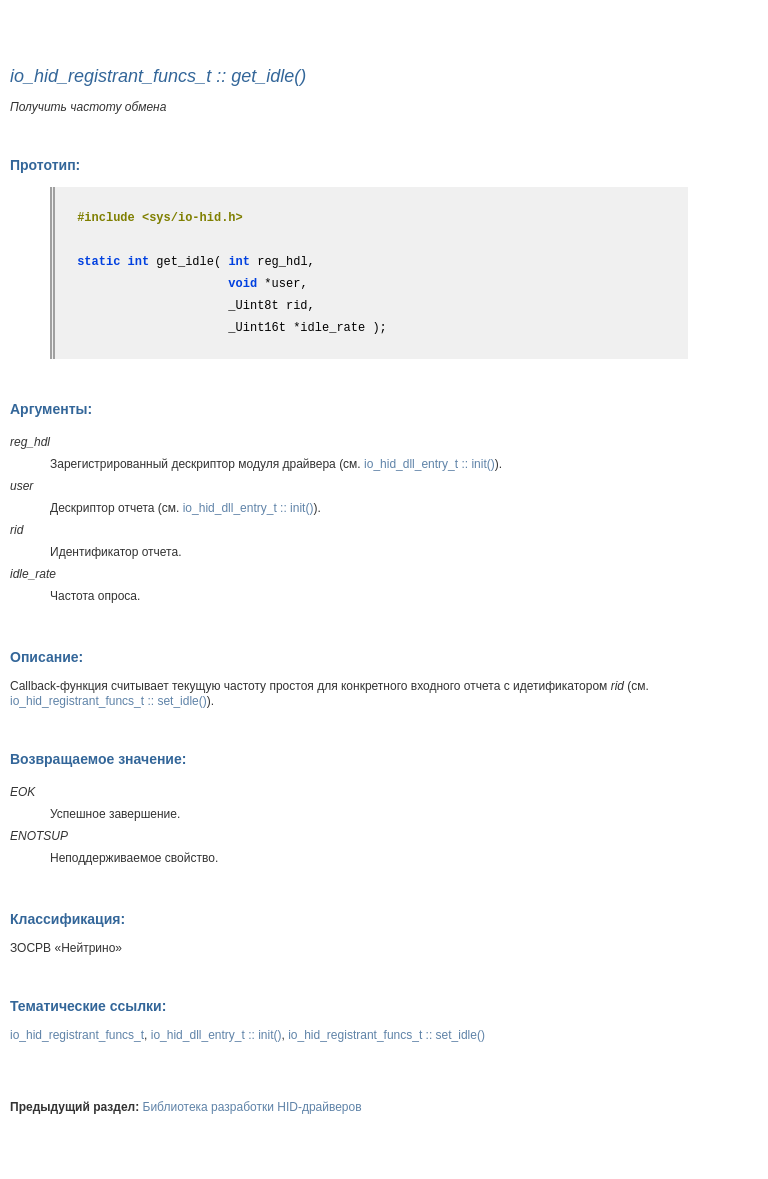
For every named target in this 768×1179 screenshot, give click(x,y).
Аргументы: (51, 409)
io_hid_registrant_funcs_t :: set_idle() (108, 701)
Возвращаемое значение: (98, 759)
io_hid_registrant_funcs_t (77, 1035)
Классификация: (67, 919)
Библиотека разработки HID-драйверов (252, 1107)
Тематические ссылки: (88, 1006)
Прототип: (45, 165)
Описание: (46, 657)
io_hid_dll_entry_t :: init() (429, 464)
